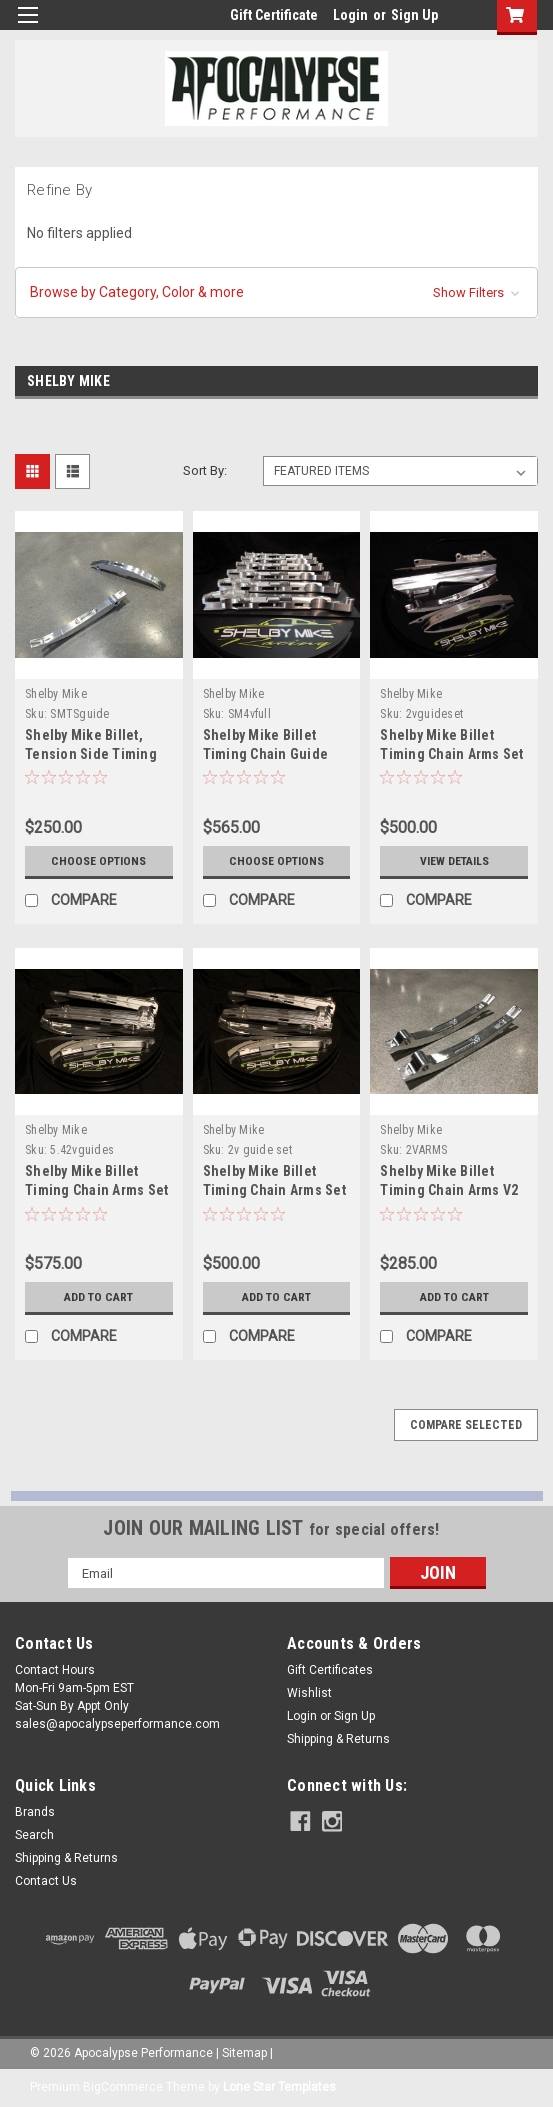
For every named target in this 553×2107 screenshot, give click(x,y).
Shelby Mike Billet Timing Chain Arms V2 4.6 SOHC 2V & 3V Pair (449, 1190)
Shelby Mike (56, 694)
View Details (454, 861)
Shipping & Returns (338, 1739)
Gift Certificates (330, 1670)
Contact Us (46, 1881)
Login (350, 15)
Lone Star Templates (279, 2087)
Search (34, 1835)
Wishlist (309, 1693)
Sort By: (205, 470)
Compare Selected (466, 1425)
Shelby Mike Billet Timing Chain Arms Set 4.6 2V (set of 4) (274, 1190)
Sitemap (244, 2053)
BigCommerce (123, 2087)
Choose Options (99, 861)
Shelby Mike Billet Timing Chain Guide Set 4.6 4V (266, 754)
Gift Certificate (274, 15)
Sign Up (414, 15)
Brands (35, 1812)
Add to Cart (98, 1297)
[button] (276, 292)
